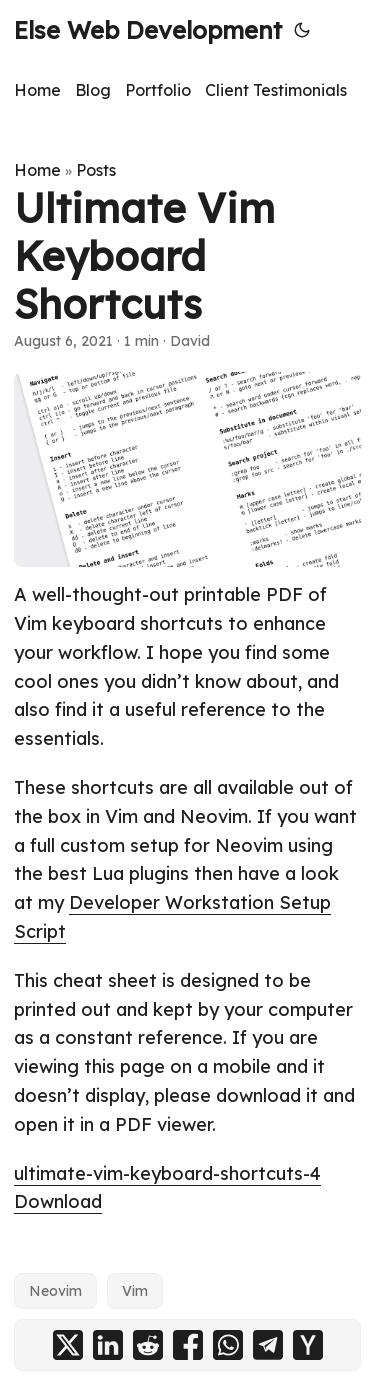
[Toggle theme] (302, 30)
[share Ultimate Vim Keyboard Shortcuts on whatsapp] (228, 1345)
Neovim (55, 1291)
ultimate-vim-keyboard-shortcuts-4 (167, 1173)
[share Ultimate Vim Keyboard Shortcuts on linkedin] (108, 1345)
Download (58, 1201)
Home (37, 170)
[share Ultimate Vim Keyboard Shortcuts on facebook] (188, 1345)
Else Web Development (148, 30)
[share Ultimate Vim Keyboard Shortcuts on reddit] (148, 1345)
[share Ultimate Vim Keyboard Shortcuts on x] (68, 1345)
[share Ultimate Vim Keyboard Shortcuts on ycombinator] (308, 1345)
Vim (135, 1291)
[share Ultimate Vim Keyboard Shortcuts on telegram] (268, 1345)
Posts (96, 170)
